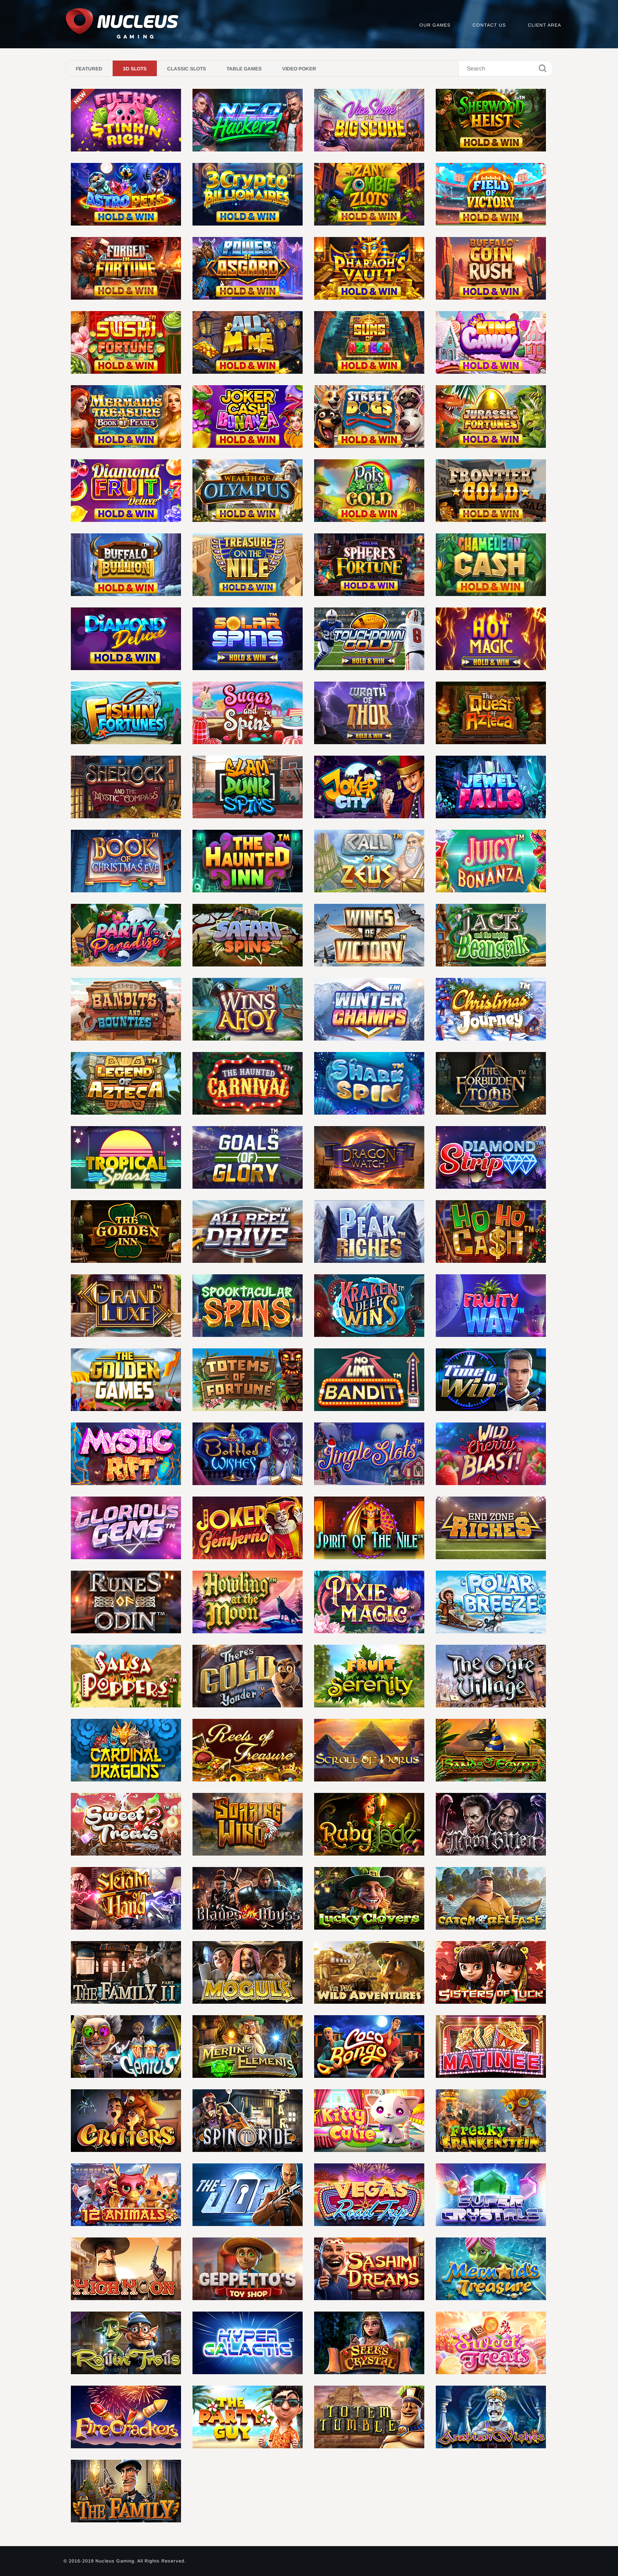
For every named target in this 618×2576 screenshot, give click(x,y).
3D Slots (135, 69)
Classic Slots (186, 69)
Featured (89, 69)
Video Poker (299, 69)
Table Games (244, 69)
